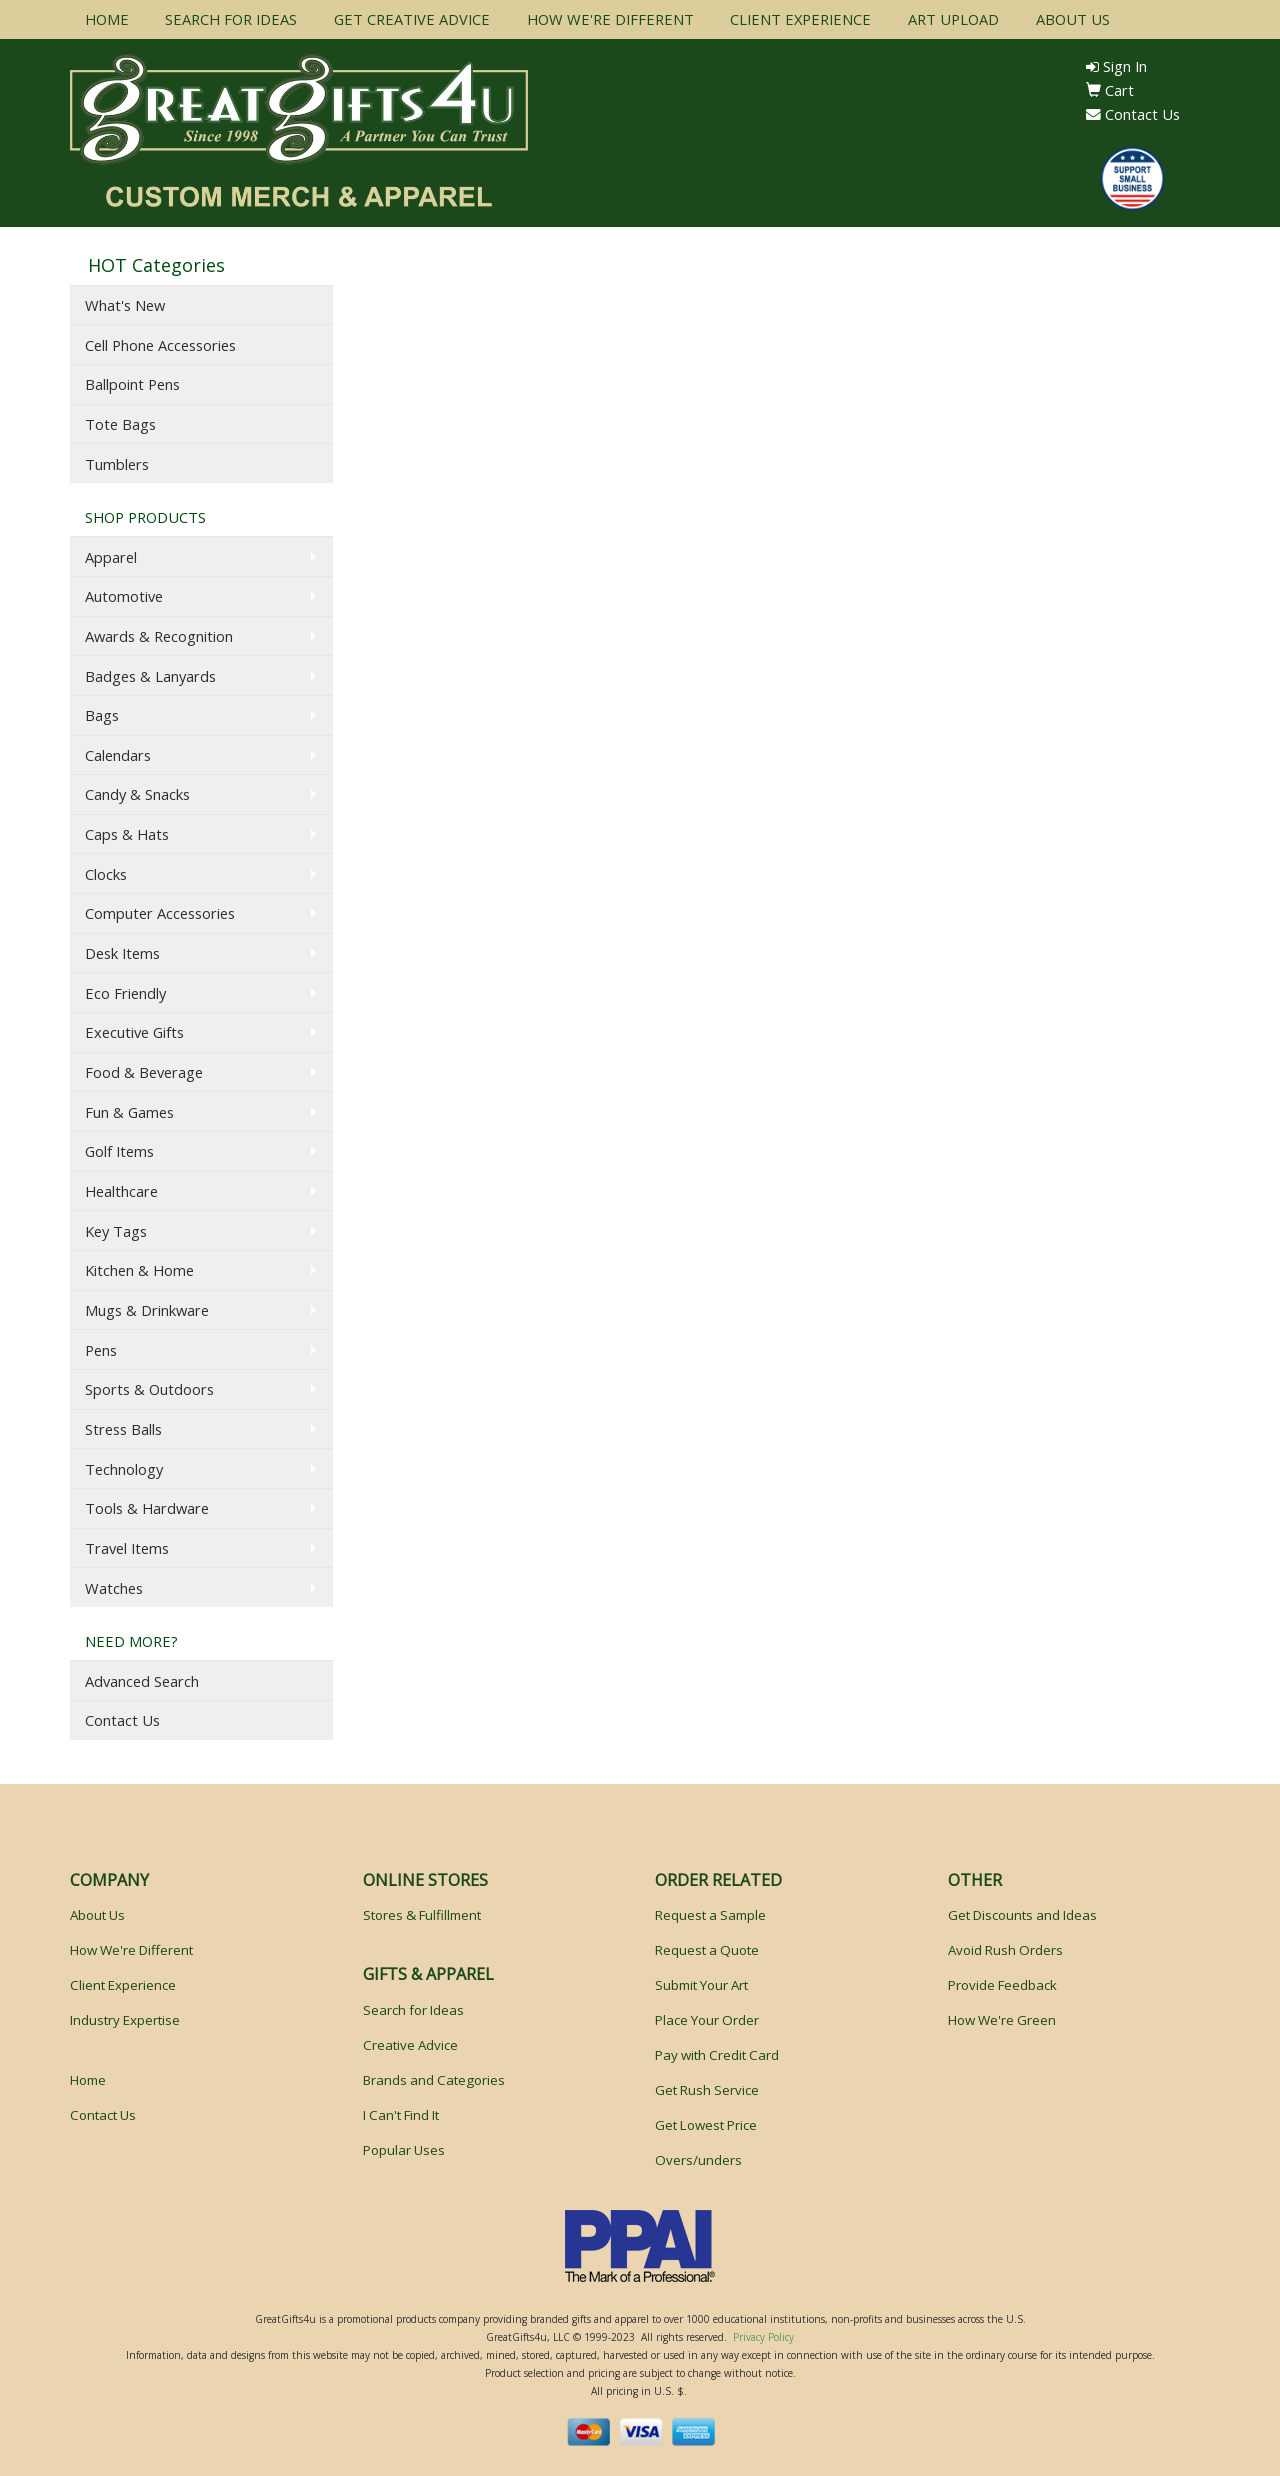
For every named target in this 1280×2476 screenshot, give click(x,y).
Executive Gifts (134, 1032)
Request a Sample (710, 1915)
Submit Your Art (701, 1985)
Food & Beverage (144, 1072)
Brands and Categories (434, 2080)
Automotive (124, 596)
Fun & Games (129, 1112)
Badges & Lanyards (150, 676)
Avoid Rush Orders (1005, 1950)
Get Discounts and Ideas (1022, 1915)
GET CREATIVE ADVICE (412, 19)
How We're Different (131, 1950)
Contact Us (1133, 114)
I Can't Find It (401, 2115)
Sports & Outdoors (149, 1389)
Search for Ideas (413, 2010)
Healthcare (121, 1191)
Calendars (118, 755)
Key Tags (116, 1231)
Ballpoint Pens (132, 384)
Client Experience (123, 1985)
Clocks (106, 874)
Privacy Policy (763, 2337)
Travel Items (127, 1548)
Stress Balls (123, 1429)
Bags (102, 715)
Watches (114, 1588)
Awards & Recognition (159, 636)
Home (88, 2080)
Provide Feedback (1002, 1985)
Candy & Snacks (137, 794)
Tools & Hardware (147, 1508)
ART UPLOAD (953, 19)
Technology (124, 1469)
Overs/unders (698, 2160)
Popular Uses (404, 2150)
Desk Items (122, 953)
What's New (125, 305)
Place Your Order (707, 2020)
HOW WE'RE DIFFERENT (610, 19)
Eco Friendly (125, 993)
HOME (107, 19)
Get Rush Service (707, 2090)
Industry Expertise (125, 2020)
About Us (97, 1915)
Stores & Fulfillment (422, 1915)
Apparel (111, 557)
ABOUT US (1073, 19)
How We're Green (1002, 2020)
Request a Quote (707, 1950)
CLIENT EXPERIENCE (800, 19)
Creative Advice (410, 2045)
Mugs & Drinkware (147, 1310)
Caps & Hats (127, 834)
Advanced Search (142, 1681)
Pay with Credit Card (717, 2055)
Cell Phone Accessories (160, 345)
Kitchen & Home (139, 1270)
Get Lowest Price (706, 2125)
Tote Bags (120, 424)
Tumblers (117, 464)
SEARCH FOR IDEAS (231, 19)
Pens (101, 1350)
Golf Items (119, 1151)
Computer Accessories (160, 913)
